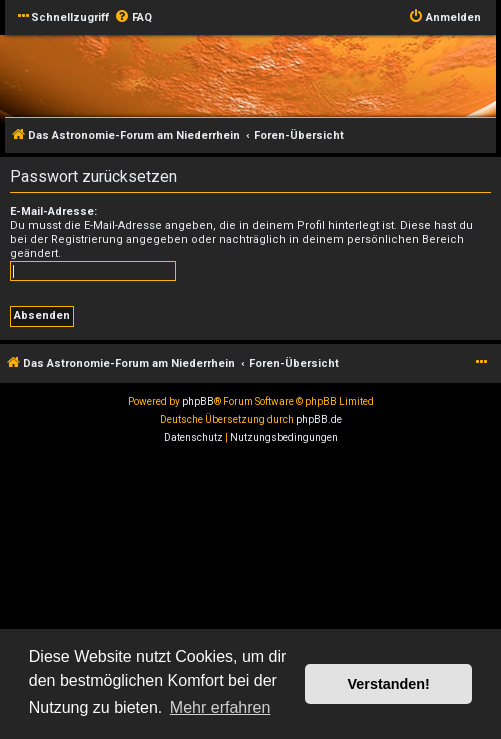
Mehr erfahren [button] (220, 707)
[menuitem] (133, 18)
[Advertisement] (250, 597)
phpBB (198, 401)
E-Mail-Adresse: (53, 211)
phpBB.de (319, 419)
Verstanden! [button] (389, 684)
